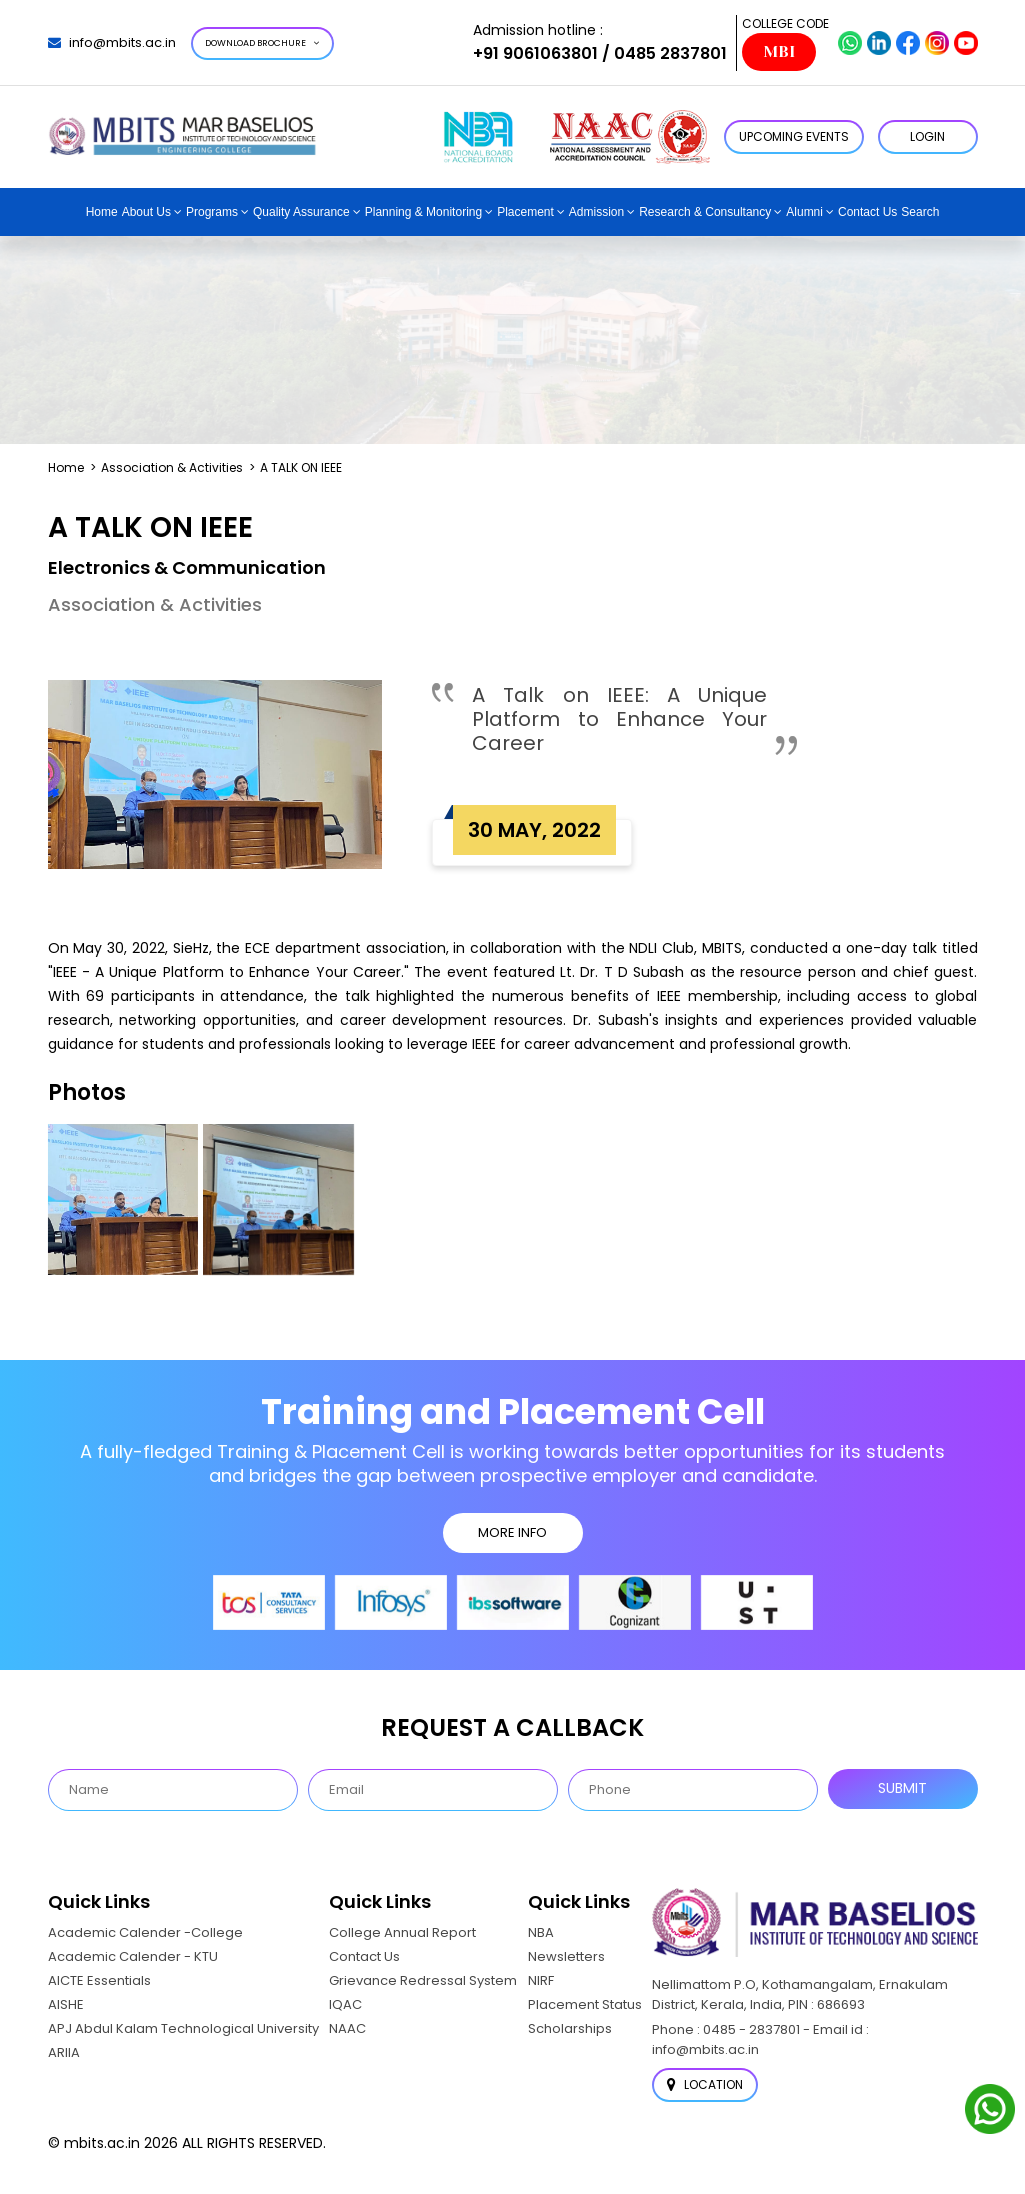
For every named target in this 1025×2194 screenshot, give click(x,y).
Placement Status (585, 2004)
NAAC (347, 2028)
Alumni (804, 212)
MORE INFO (512, 1532)
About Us (146, 212)
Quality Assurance (301, 212)
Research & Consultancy (705, 212)
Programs (212, 212)
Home (102, 212)
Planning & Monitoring (423, 212)
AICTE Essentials (99, 1980)
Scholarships (570, 2028)
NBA (541, 1932)
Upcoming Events (794, 136)
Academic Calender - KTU (133, 1956)
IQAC (345, 2004)
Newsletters (566, 1956)
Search (920, 212)
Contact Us (867, 212)
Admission (596, 212)
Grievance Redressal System (423, 1980)
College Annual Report (402, 1932)
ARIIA (64, 2052)
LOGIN (927, 136)
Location (705, 2084)
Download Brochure (262, 43)
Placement (525, 212)
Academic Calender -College (145, 1932)
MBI (779, 52)
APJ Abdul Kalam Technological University (183, 2028)
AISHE (66, 2004)
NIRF (541, 1980)
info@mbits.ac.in (112, 42)
